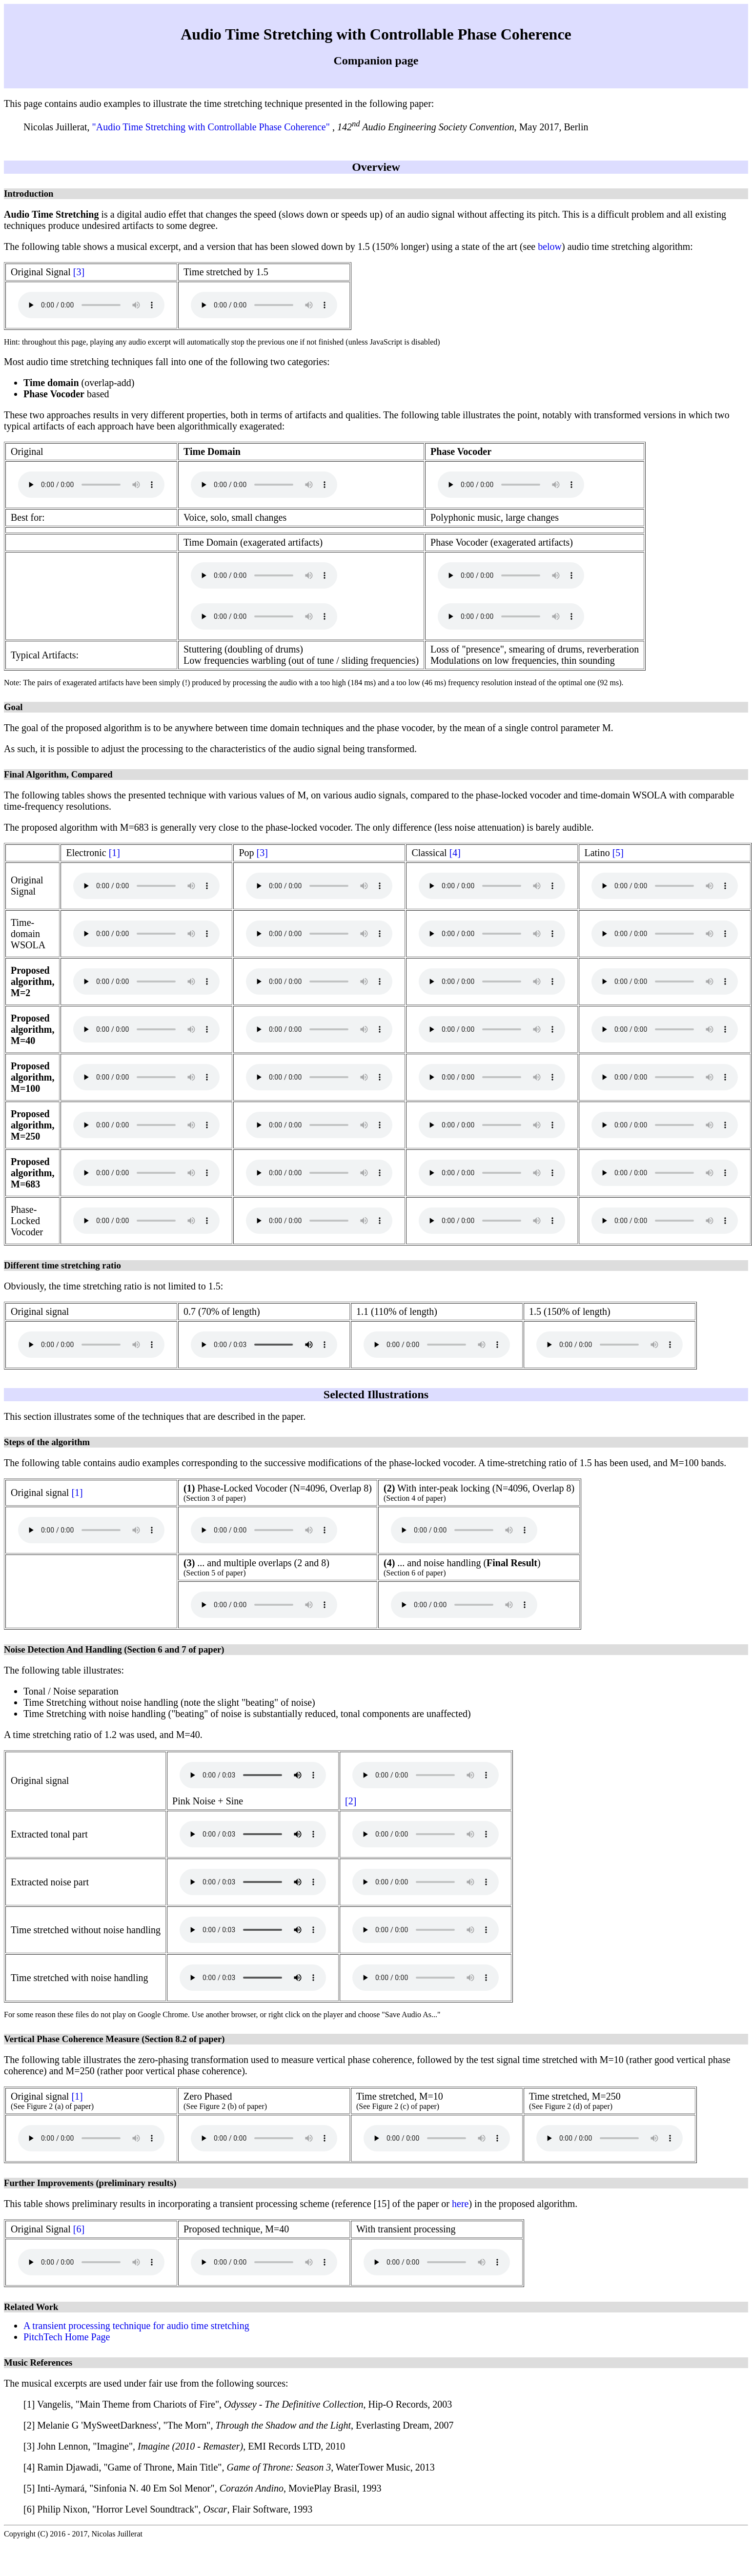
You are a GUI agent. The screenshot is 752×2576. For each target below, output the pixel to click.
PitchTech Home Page (66, 2336)
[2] (350, 1801)
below (550, 246)
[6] (78, 2229)
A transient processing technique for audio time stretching (136, 2325)
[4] (455, 852)
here (460, 2203)
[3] (78, 271)
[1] (114, 852)
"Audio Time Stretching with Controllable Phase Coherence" (212, 127)
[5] (618, 852)
